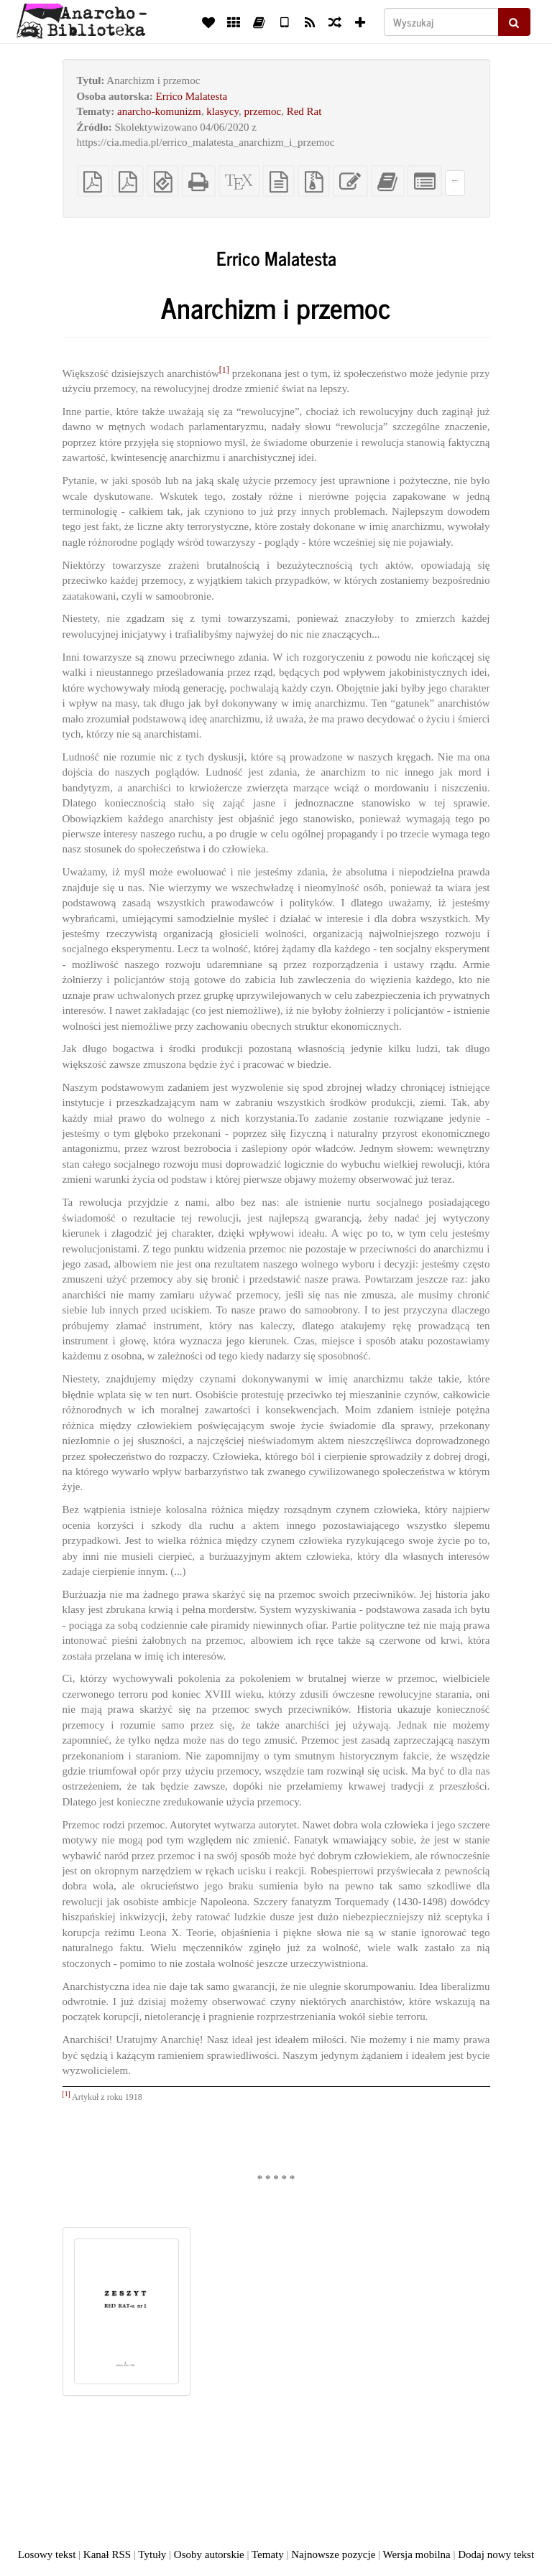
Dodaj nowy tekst (496, 2554)
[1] (224, 370)
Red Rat (304, 111)
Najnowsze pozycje (333, 2554)
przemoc (263, 111)
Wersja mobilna (417, 2554)
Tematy (268, 2554)
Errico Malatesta (192, 96)
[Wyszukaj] (441, 22)
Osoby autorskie (209, 2554)
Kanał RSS (107, 2554)
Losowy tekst (46, 2554)
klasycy (222, 111)
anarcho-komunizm (159, 111)
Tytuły (152, 2554)
